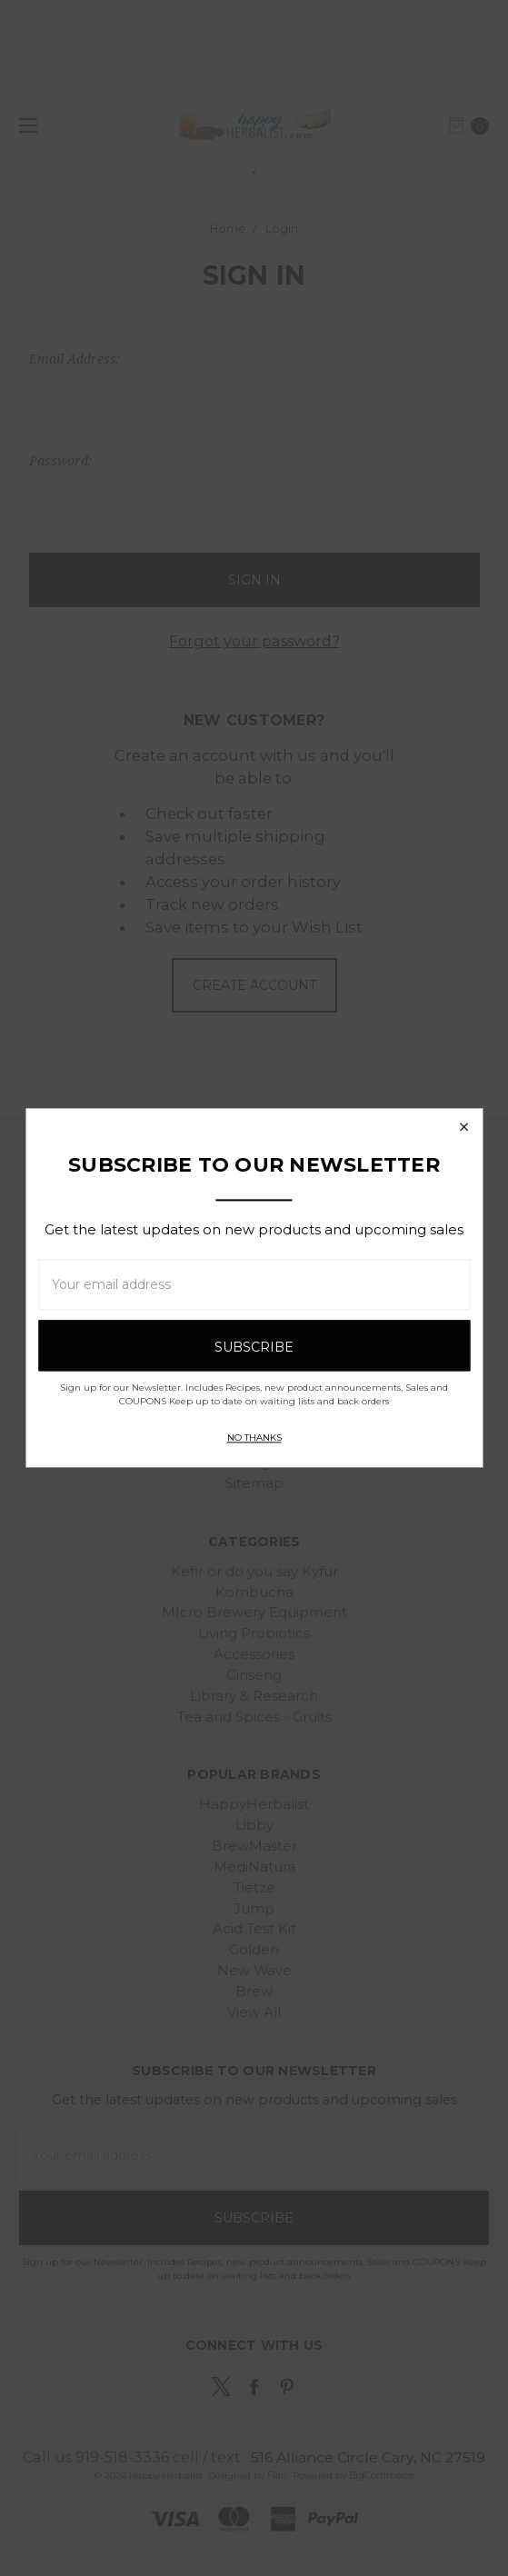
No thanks (254, 1438)
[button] (463, 1127)
